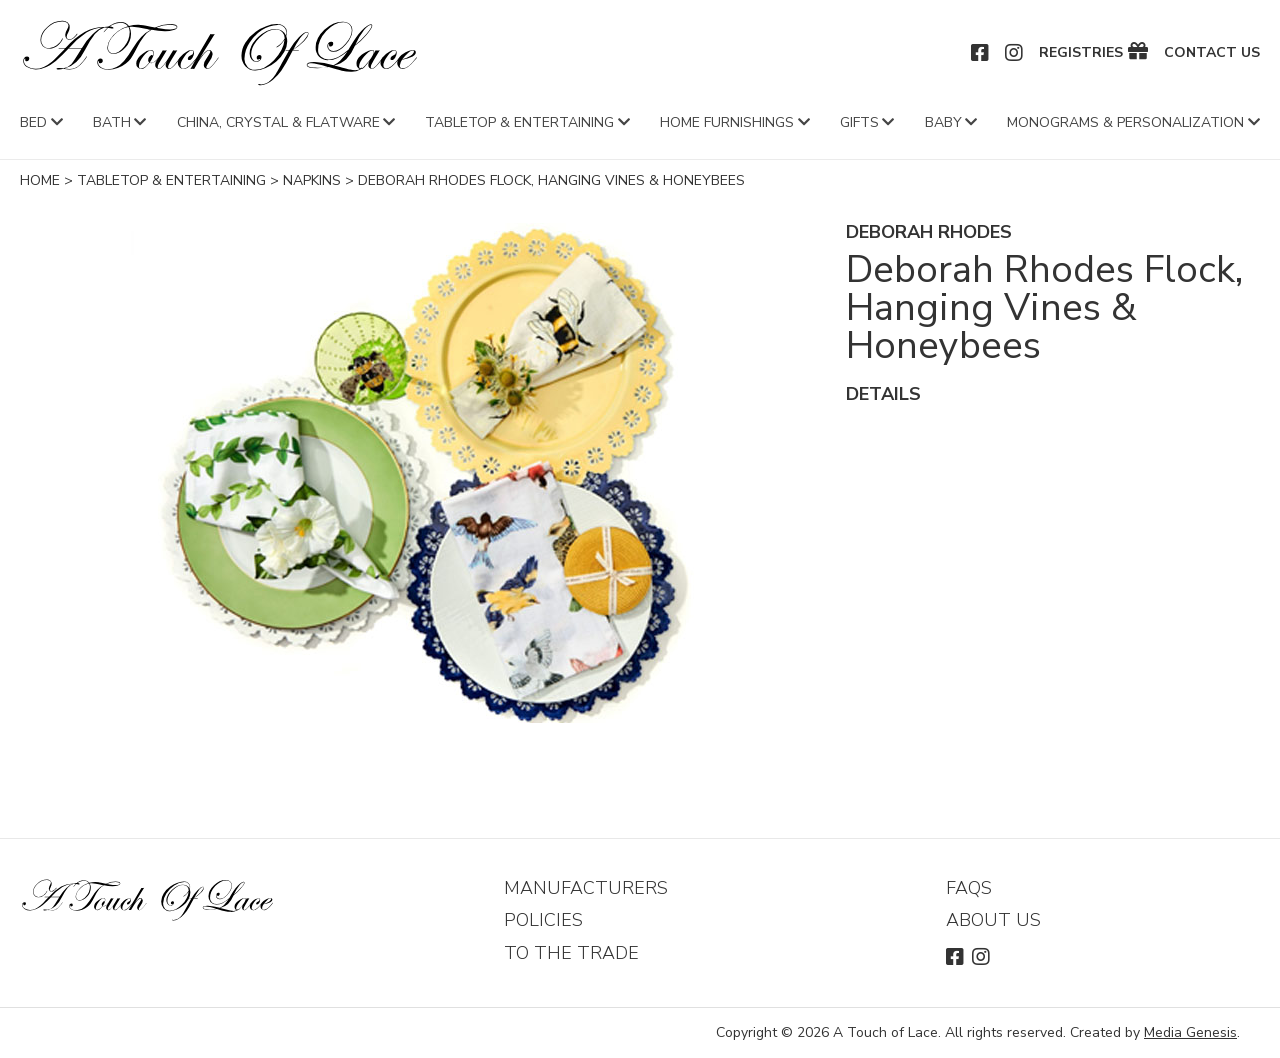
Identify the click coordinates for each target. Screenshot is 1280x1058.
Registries (1081, 53)
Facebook (981, 53)
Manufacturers (586, 888)
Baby (943, 122)
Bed (33, 122)
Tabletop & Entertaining (519, 122)
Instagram (1015, 53)
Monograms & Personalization (1125, 122)
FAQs (969, 888)
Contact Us (1212, 53)
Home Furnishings (727, 122)
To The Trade (571, 953)
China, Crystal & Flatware (278, 122)
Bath (112, 122)
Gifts (859, 122)
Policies (543, 920)
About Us (993, 920)
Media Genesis (1190, 1032)
